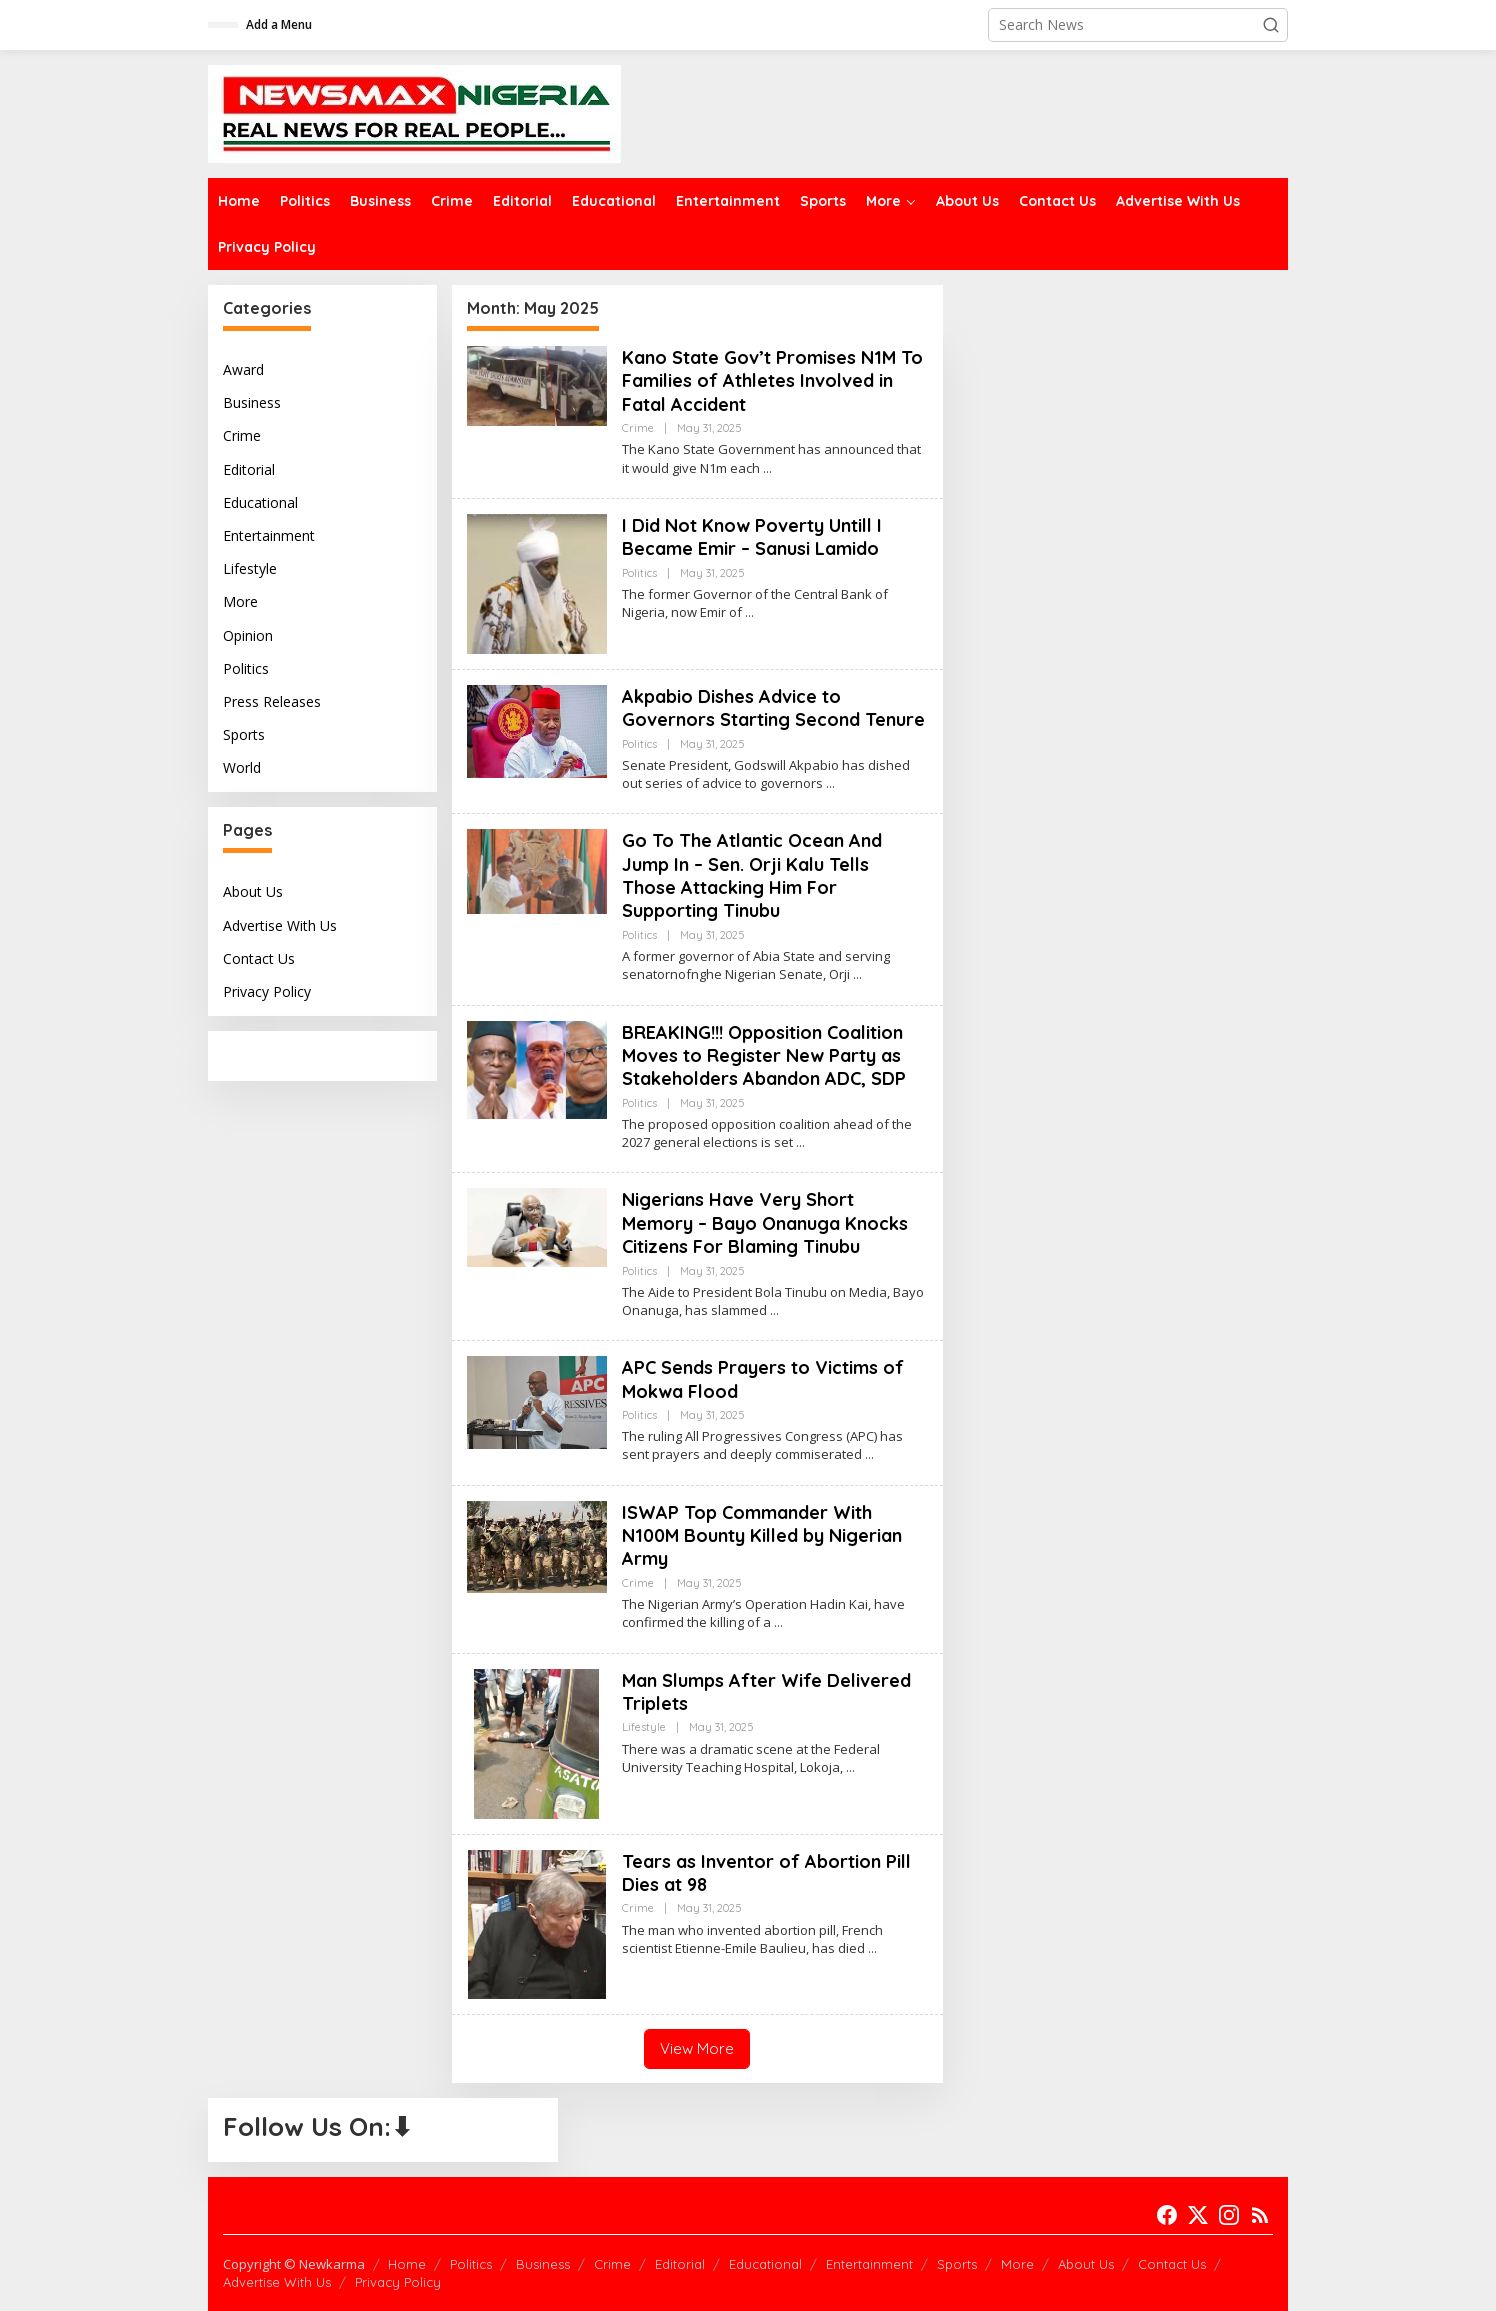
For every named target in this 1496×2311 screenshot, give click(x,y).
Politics (246, 668)
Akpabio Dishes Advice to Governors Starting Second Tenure (773, 708)
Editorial (249, 469)
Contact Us (259, 958)
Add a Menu (279, 24)
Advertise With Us (280, 925)
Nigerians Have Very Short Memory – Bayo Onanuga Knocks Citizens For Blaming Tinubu (765, 1223)
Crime (242, 435)
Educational (260, 502)
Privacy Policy (267, 991)
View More (697, 2048)
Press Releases (272, 701)
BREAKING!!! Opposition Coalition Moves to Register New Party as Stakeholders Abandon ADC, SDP (764, 1056)
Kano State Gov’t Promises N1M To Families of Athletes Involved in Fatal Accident (772, 381)
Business (252, 402)
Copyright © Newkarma (294, 2264)
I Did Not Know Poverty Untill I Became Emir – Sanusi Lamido (752, 537)
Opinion (248, 635)
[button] (1271, 25)
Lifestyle (250, 568)
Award (243, 369)
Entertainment (269, 535)
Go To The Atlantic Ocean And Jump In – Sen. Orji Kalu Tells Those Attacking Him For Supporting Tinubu (752, 875)
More (240, 601)
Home (407, 2264)
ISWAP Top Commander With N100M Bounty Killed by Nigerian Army (762, 1536)
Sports (244, 734)
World (242, 767)
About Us (253, 891)
